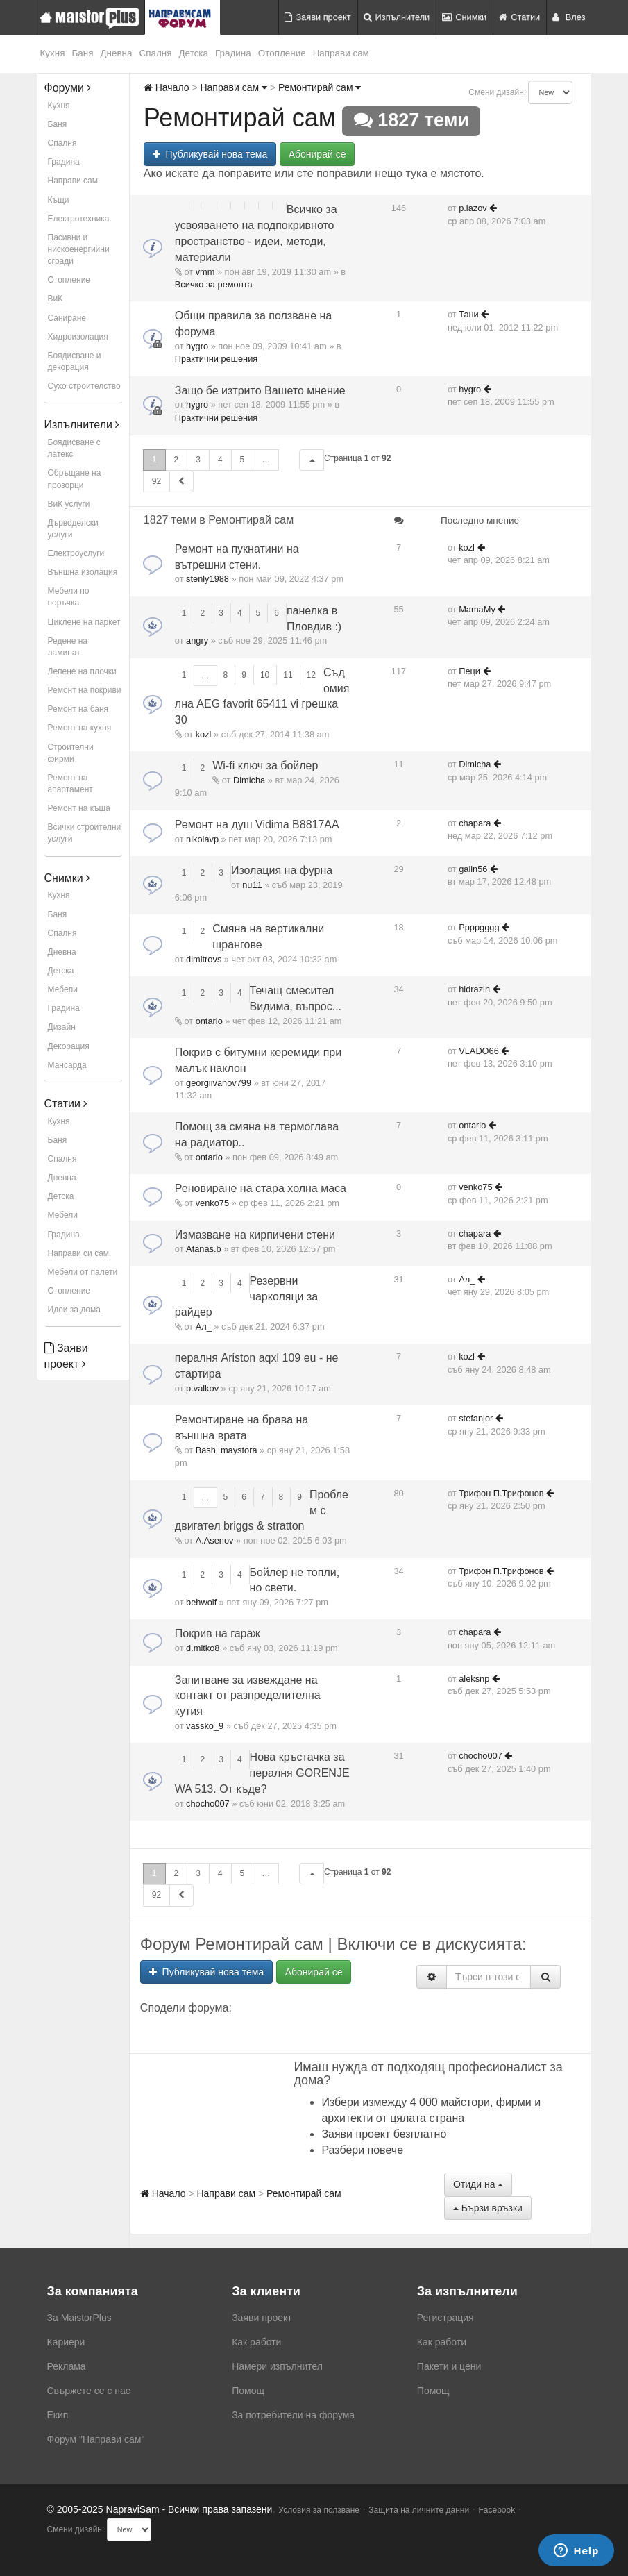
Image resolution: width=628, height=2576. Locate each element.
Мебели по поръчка (69, 597)
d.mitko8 (202, 1648)
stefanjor (476, 1418)
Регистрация (445, 2317)
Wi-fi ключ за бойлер (265, 765)
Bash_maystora (226, 1450)
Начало (166, 87)
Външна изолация (83, 572)
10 (264, 675)
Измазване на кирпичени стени (255, 1235)
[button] (311, 460)
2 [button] (176, 460)
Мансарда (67, 1065)
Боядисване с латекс (74, 448)
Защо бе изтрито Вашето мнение (260, 390)
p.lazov (473, 208)
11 (287, 675)
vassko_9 (204, 1726)
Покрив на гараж (217, 1633)
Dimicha (249, 780)
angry (197, 640)
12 (311, 675)
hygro (197, 346)
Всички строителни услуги (84, 833)
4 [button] (220, 460)
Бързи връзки (488, 2208)
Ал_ (204, 1326)
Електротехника (79, 219)
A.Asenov (215, 1540)
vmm (205, 272)
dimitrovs (203, 959)
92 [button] (156, 481)
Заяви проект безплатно (383, 2134)
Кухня (52, 53)
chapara (475, 823)
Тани (469, 314)
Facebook (497, 2510)
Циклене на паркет (84, 622)
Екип (58, 2414)
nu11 (252, 885)
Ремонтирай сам (319, 87)
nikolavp (202, 839)
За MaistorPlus (79, 2317)
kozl (467, 547)
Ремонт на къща (79, 808)
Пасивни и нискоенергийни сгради (79, 249)
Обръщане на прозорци (74, 479)
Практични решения (216, 358)
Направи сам (341, 53)
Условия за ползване (318, 2510)
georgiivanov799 (218, 1083)
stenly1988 (207, 579)
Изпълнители (397, 17)
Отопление (282, 53)
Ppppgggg (479, 927)
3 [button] (198, 460)
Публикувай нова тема (210, 154)
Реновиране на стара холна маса (260, 1188)
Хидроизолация (78, 337)
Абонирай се (317, 154)
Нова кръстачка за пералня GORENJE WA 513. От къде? (262, 1773)
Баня (82, 53)
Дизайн (62, 1027)
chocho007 (208, 1803)
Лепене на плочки (82, 671)
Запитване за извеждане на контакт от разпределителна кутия (248, 1696)
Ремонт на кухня (80, 728)
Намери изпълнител (277, 2366)
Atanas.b (203, 1249)
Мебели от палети (83, 1272)
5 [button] (242, 460)
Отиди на (478, 2184)
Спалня (155, 53)
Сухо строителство (84, 386)
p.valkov (202, 1388)
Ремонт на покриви (84, 690)
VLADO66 (479, 1051)
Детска (194, 53)
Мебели (63, 989)
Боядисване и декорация (74, 361)
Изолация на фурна (281, 870)
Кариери (66, 2342)
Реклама (66, 2366)
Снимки (464, 17)
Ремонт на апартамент (70, 783)
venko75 (212, 1203)
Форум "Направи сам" (96, 2439)
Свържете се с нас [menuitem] (88, 2390)
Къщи (58, 200)
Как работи (256, 2342)
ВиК (55, 298)
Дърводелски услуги (73, 529)
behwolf (201, 1602)
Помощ (248, 2390)
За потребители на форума (293, 2414)
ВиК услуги (69, 504)
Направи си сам (79, 1253)
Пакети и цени (449, 2366)
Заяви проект (317, 17)
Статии (519, 17)
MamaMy (477, 609)
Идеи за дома (74, 1309)
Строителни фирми (71, 753)
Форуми (68, 88)
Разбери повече (362, 2150)
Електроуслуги (76, 553)
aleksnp (474, 1678)
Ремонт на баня (78, 709)
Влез (568, 17)
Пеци (469, 671)
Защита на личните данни (418, 2510)
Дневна (116, 53)
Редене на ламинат (68, 647)
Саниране (67, 318)
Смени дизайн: (497, 92)
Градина (233, 53)
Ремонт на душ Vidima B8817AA (257, 824)
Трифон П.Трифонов (501, 1493)
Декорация (69, 1046)
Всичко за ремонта (214, 284)
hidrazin (474, 989)
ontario (209, 1021)
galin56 (473, 869)
